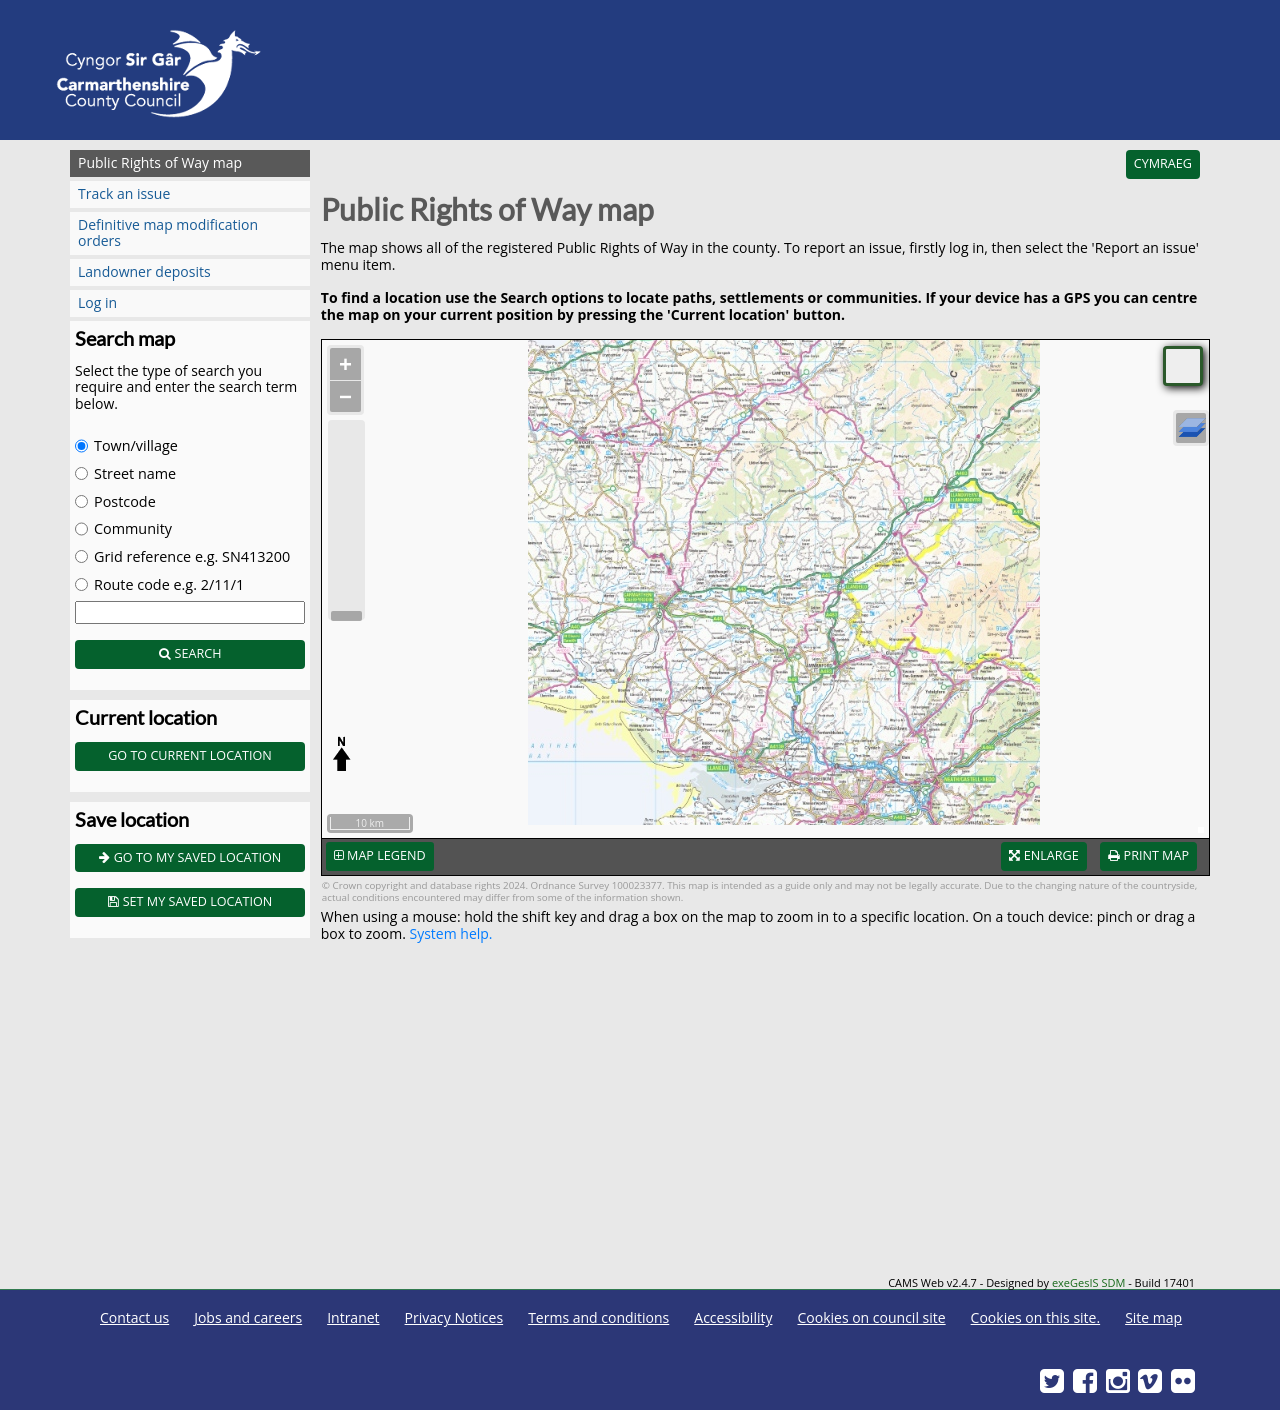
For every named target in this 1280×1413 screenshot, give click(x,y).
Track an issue (124, 193)
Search (190, 653)
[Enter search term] (190, 612)
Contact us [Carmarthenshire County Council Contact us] (134, 1317)
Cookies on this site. (1036, 1317)
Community (133, 528)
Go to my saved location (190, 857)
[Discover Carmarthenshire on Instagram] (1118, 1385)
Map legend (380, 855)
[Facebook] (1085, 1385)
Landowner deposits (144, 271)
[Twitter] (1052, 1385)
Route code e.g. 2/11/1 (169, 584)
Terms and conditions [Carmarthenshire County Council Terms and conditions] (598, 1317)
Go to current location (190, 755)
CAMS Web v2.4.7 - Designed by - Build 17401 (1041, 1282)
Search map (125, 338)
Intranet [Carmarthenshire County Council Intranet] (353, 1317)
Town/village (136, 445)
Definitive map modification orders (168, 233)
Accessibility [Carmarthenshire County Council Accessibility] (733, 1317)
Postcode (125, 501)
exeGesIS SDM (1088, 1282)
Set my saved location (190, 901)
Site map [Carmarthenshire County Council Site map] (1153, 1317)
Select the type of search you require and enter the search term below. (186, 388)
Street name (135, 473)
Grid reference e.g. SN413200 (192, 556)
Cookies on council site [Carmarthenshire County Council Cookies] (871, 1317)
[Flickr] (1183, 1385)
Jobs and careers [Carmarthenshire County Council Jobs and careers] (248, 1317)
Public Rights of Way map (160, 162)
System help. (450, 933)
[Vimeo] (1150, 1385)
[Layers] (1191, 428)
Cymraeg (1163, 163)
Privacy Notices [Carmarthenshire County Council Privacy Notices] (454, 1317)
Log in (97, 302)
